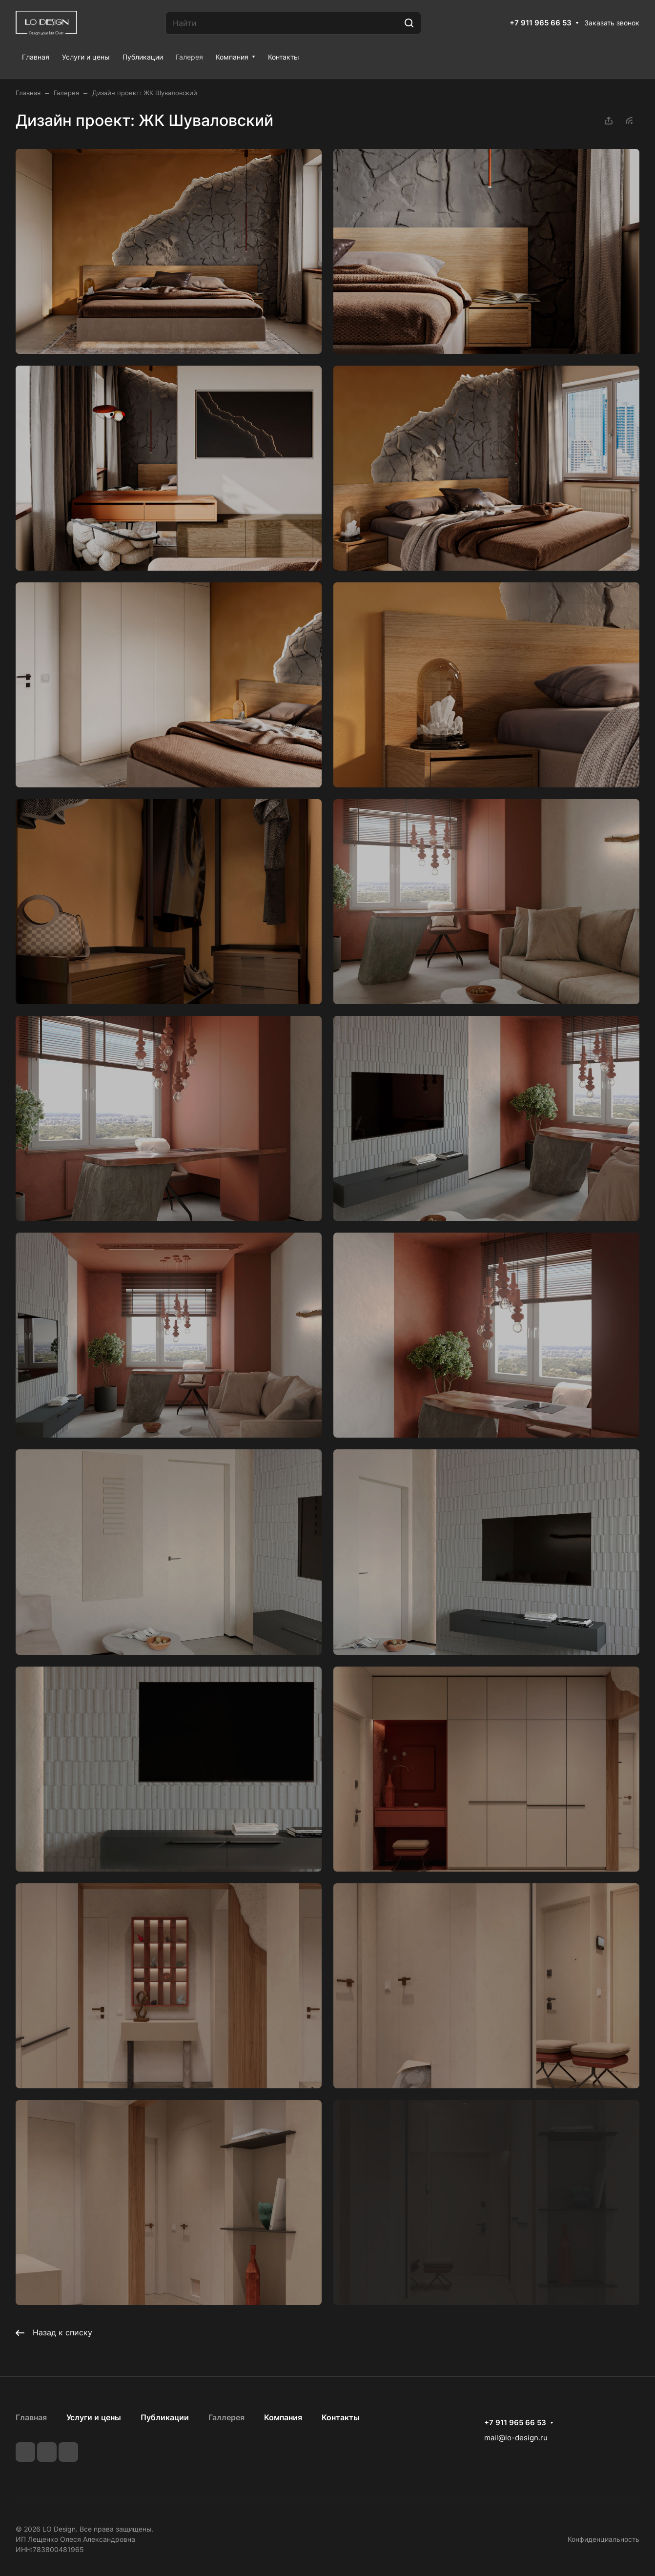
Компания (283, 2417)
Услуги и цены (93, 2417)
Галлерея (226, 2417)
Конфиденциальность (603, 2539)
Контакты (341, 2417)
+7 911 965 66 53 (541, 23)
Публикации (165, 2417)
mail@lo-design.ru (516, 2437)
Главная (31, 2417)
